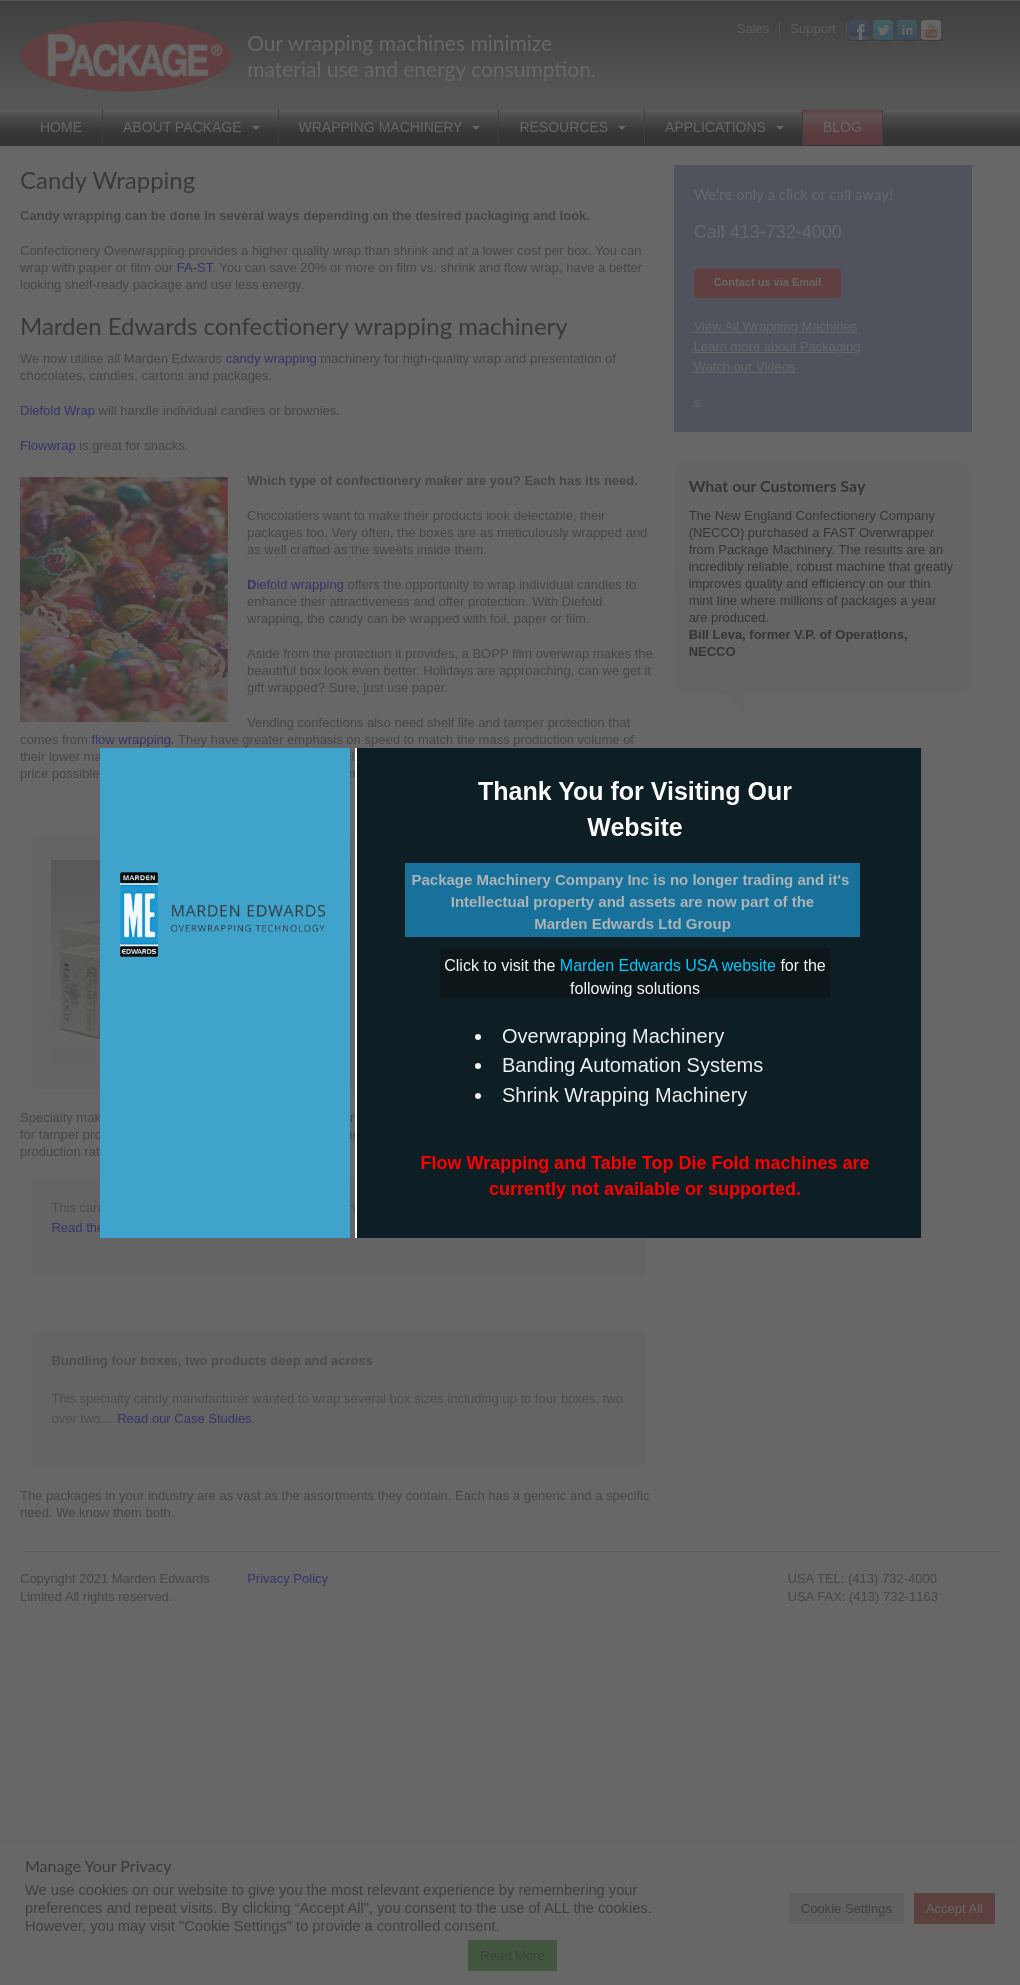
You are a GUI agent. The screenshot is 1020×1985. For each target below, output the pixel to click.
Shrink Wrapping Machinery (624, 1095)
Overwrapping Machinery (613, 1036)
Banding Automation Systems (632, 1065)
